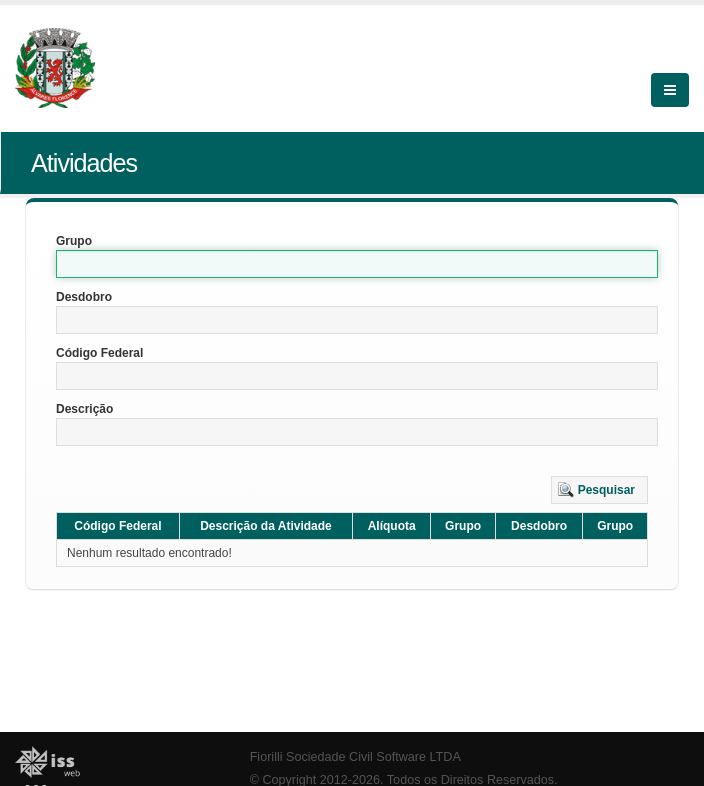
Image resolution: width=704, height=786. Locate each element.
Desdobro (84, 297)
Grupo (74, 241)
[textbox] (357, 264)
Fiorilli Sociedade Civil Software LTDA (355, 757)
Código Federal (99, 353)
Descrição (84, 409)
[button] (599, 490)
